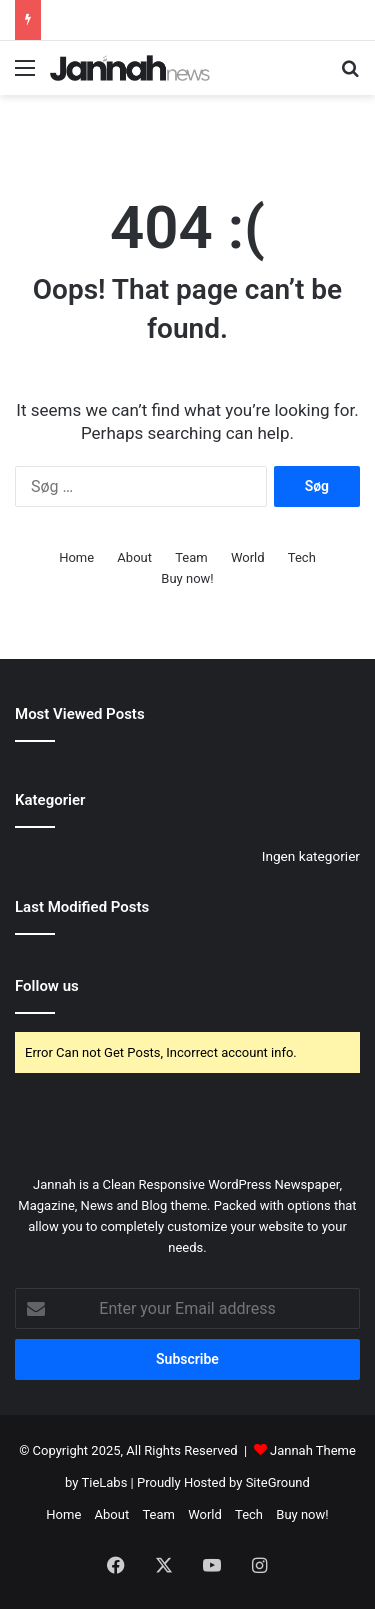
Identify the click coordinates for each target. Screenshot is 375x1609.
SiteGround (278, 1482)
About (134, 557)
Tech (302, 557)
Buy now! (187, 578)
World (248, 557)
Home (76, 557)
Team (191, 557)
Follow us (47, 986)
